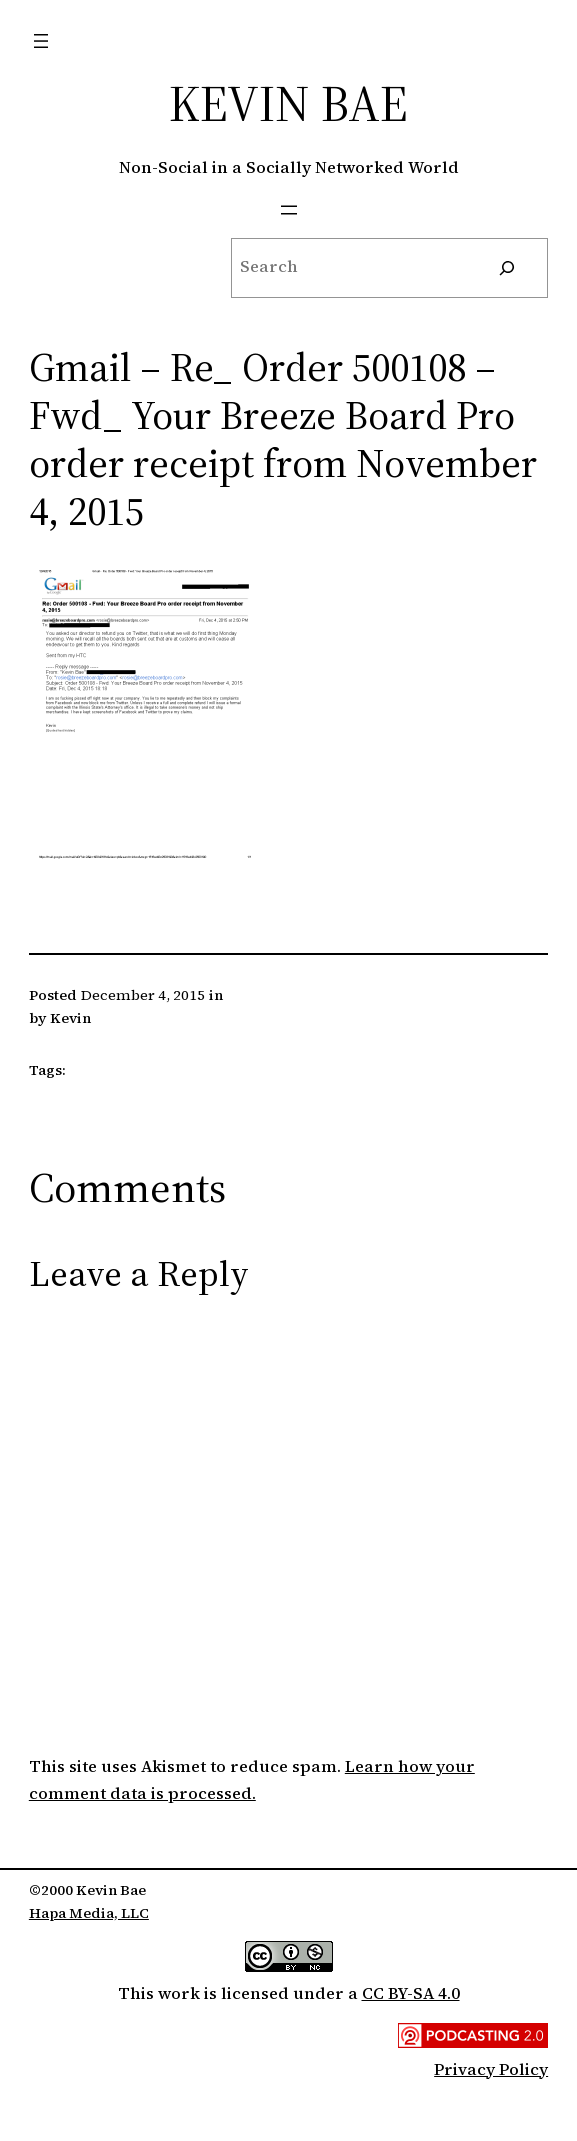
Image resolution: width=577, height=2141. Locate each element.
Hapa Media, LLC (89, 1913)
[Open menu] (41, 41)
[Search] (507, 268)
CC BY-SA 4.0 (411, 1993)
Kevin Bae (288, 103)
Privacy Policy (491, 2069)
